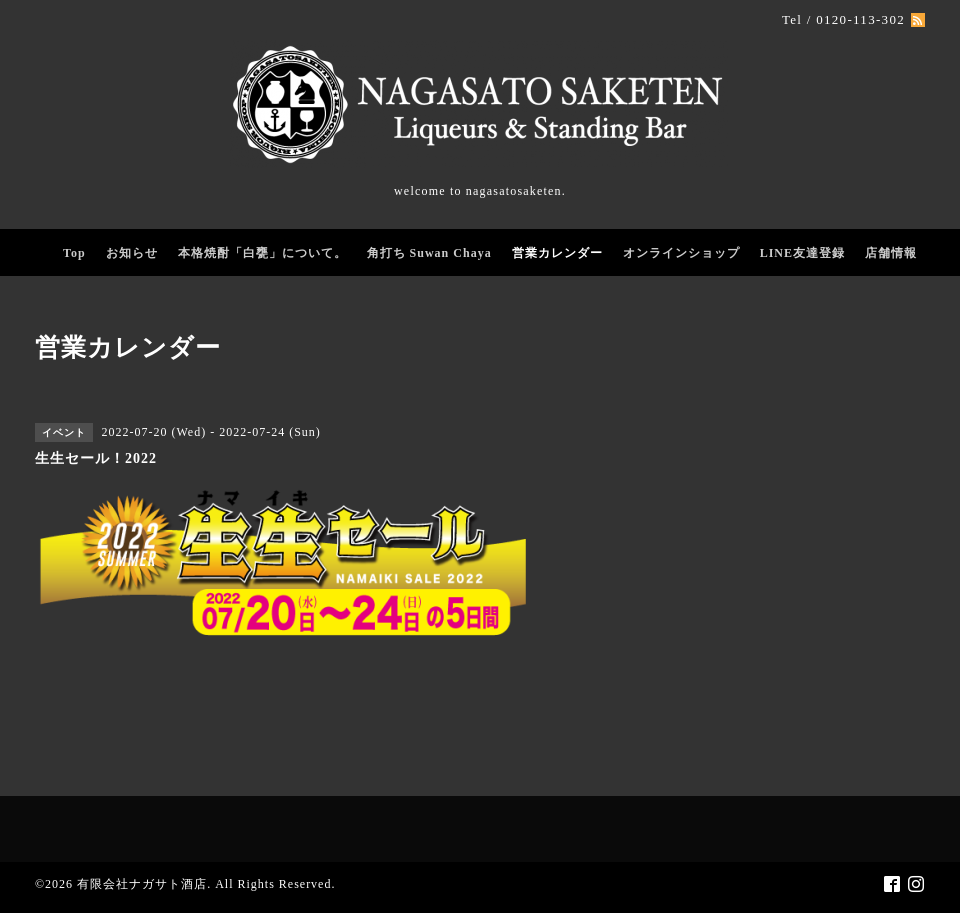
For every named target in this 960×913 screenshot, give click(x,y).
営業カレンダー (557, 253)
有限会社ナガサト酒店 (142, 884)
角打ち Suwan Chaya (429, 253)
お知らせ (132, 253)
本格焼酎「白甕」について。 (262, 253)
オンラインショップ (681, 253)
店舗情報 (891, 253)
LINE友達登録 (802, 253)
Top (74, 253)
